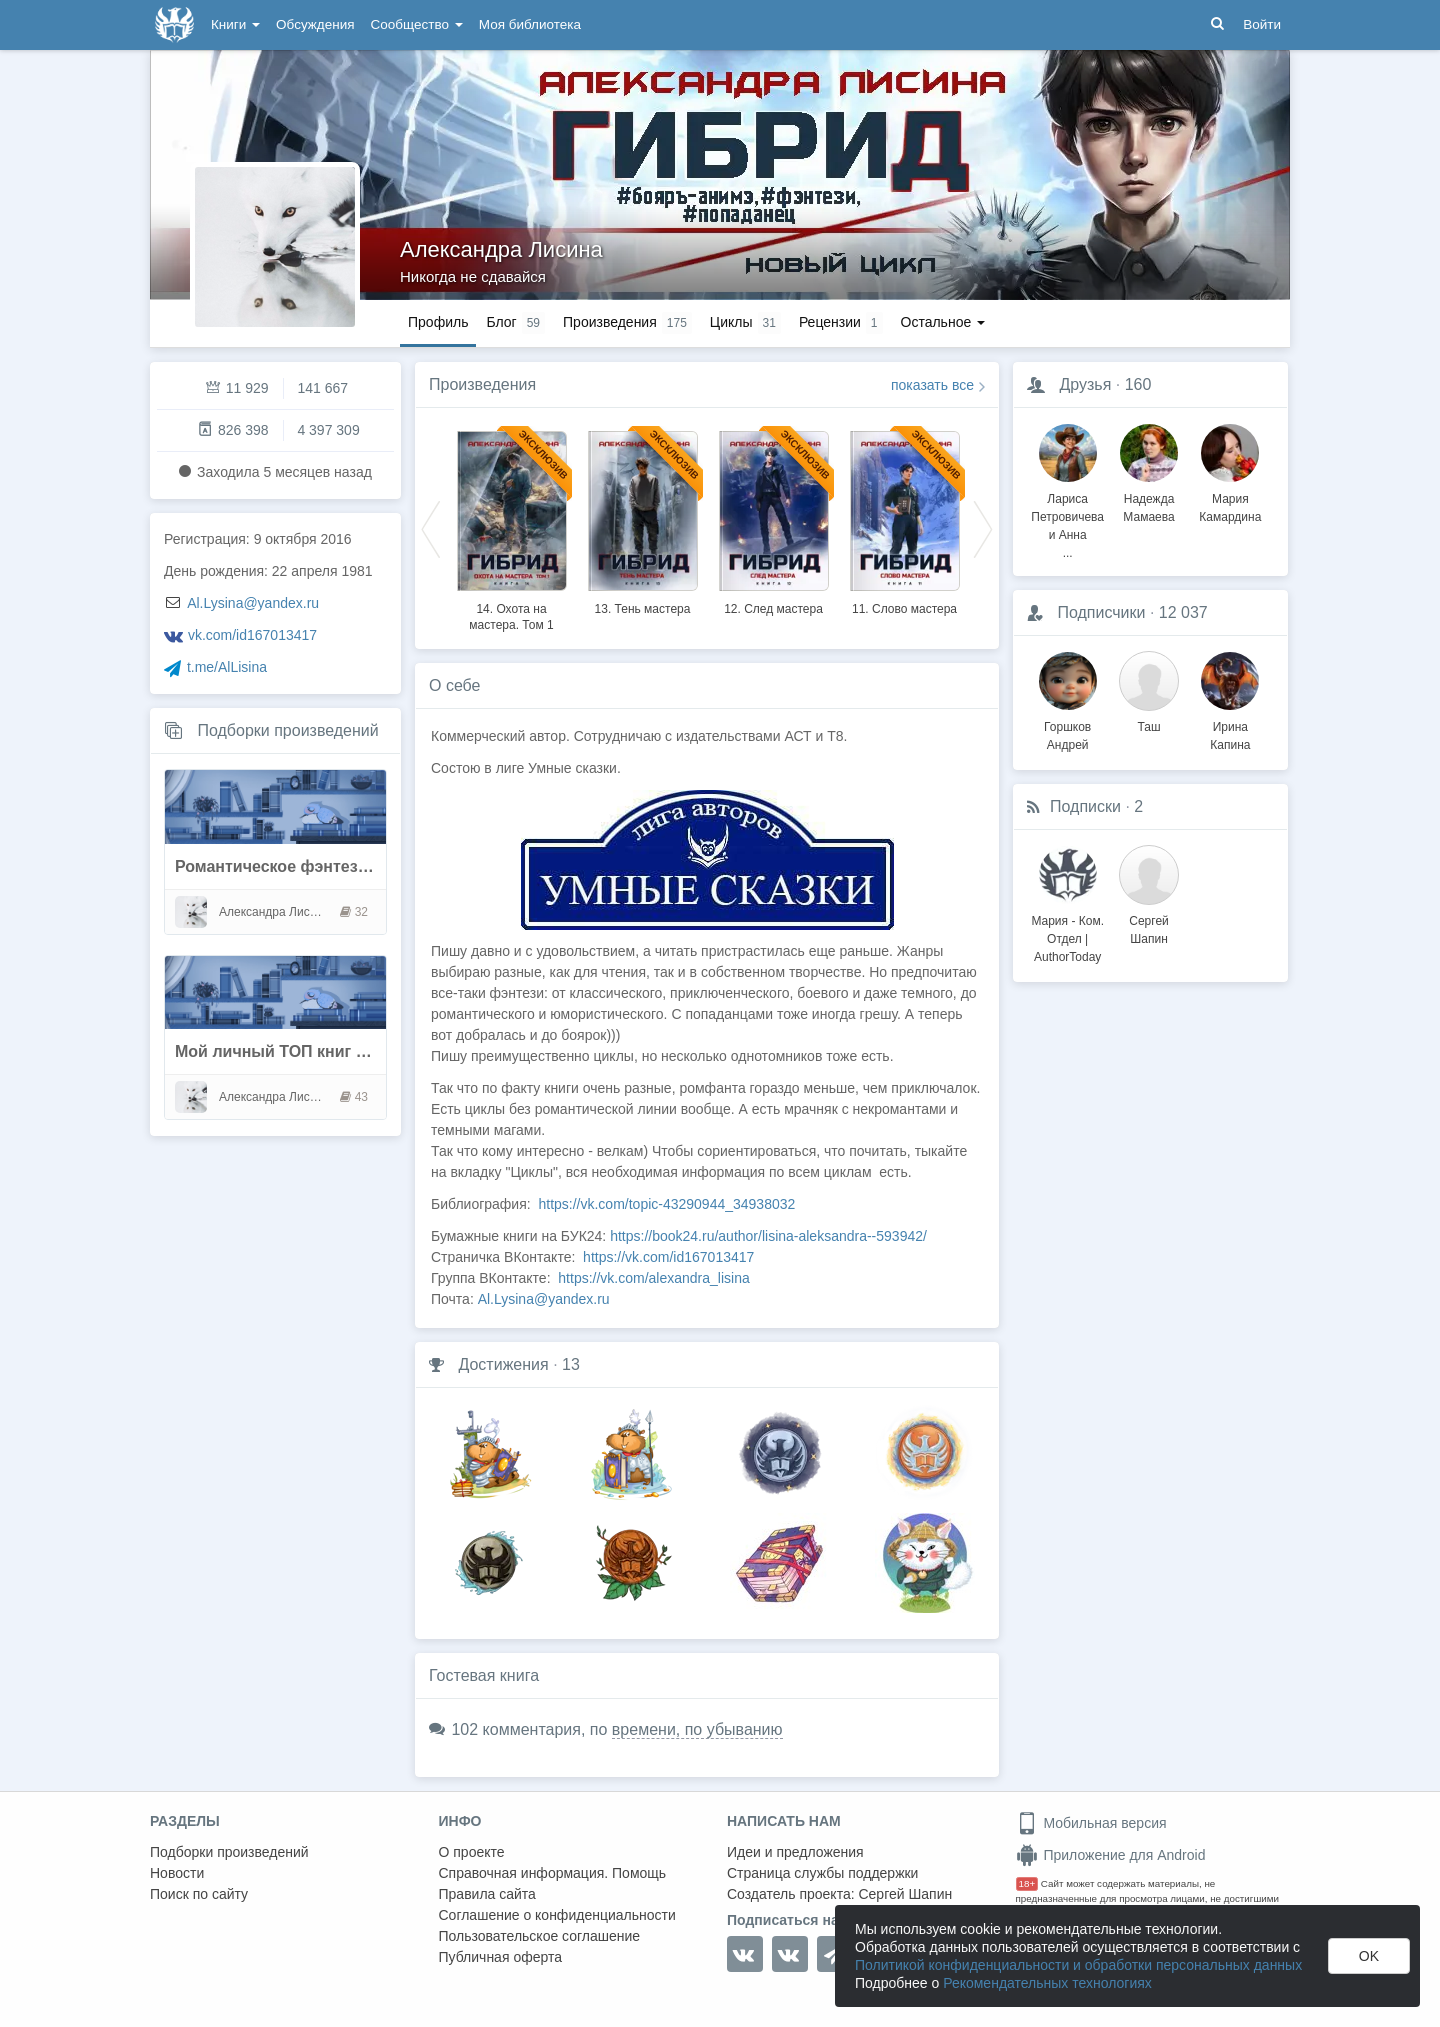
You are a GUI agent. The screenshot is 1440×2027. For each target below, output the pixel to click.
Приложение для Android (1111, 1855)
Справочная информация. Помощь (553, 1873)
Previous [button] (431, 528)
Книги (235, 24)
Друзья (1085, 384)
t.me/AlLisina (227, 667)
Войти (1262, 24)
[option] (511, 528)
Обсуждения (315, 24)
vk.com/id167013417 (252, 635)
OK (1369, 1956)
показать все (932, 385)
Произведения (482, 384)
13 (571, 1364)
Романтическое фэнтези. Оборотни (315, 866)
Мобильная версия (1091, 1823)
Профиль (438, 322)
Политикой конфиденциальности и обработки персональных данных (1078, 1965)
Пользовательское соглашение (540, 1936)
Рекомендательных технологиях (1047, 1983)
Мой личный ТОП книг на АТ (287, 1051)
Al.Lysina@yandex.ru (253, 603)
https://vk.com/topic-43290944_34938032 (666, 1204)
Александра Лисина (501, 249)
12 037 (1183, 612)
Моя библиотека (530, 24)
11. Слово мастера (904, 609)
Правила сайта (487, 1894)
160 (1138, 384)
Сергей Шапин (905, 1894)
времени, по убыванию (697, 1729)
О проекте (472, 1852)
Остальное (943, 322)
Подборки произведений (287, 730)
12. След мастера (773, 609)
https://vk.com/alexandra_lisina (653, 1278)
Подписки (1085, 806)
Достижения (503, 1364)
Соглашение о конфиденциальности (557, 1915)
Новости (177, 1873)
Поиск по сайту (199, 1894)
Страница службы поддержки (822, 1873)
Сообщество (417, 24)
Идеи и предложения (795, 1852)
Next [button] (983, 528)
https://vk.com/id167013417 (668, 1257)
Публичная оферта (501, 1957)
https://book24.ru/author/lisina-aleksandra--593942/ (768, 1236)
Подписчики (1101, 612)
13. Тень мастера (643, 609)
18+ (1027, 1883)
